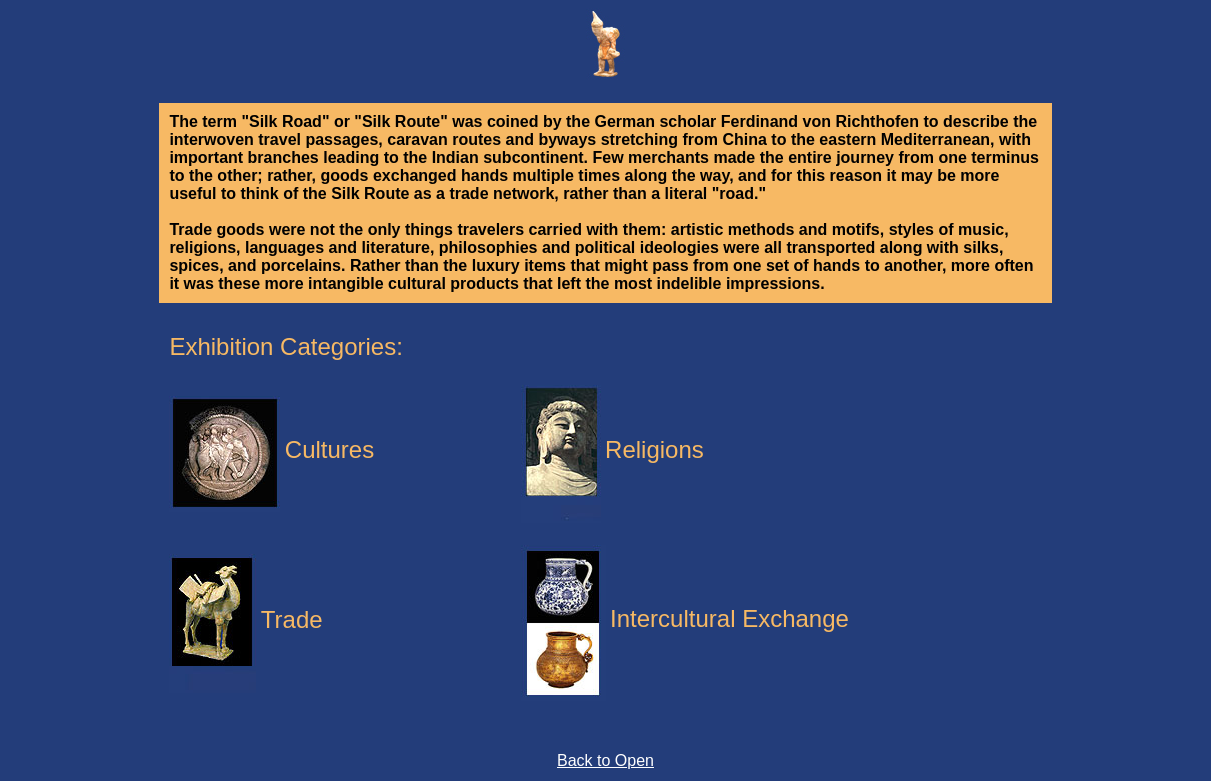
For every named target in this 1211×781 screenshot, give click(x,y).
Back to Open (605, 760)
